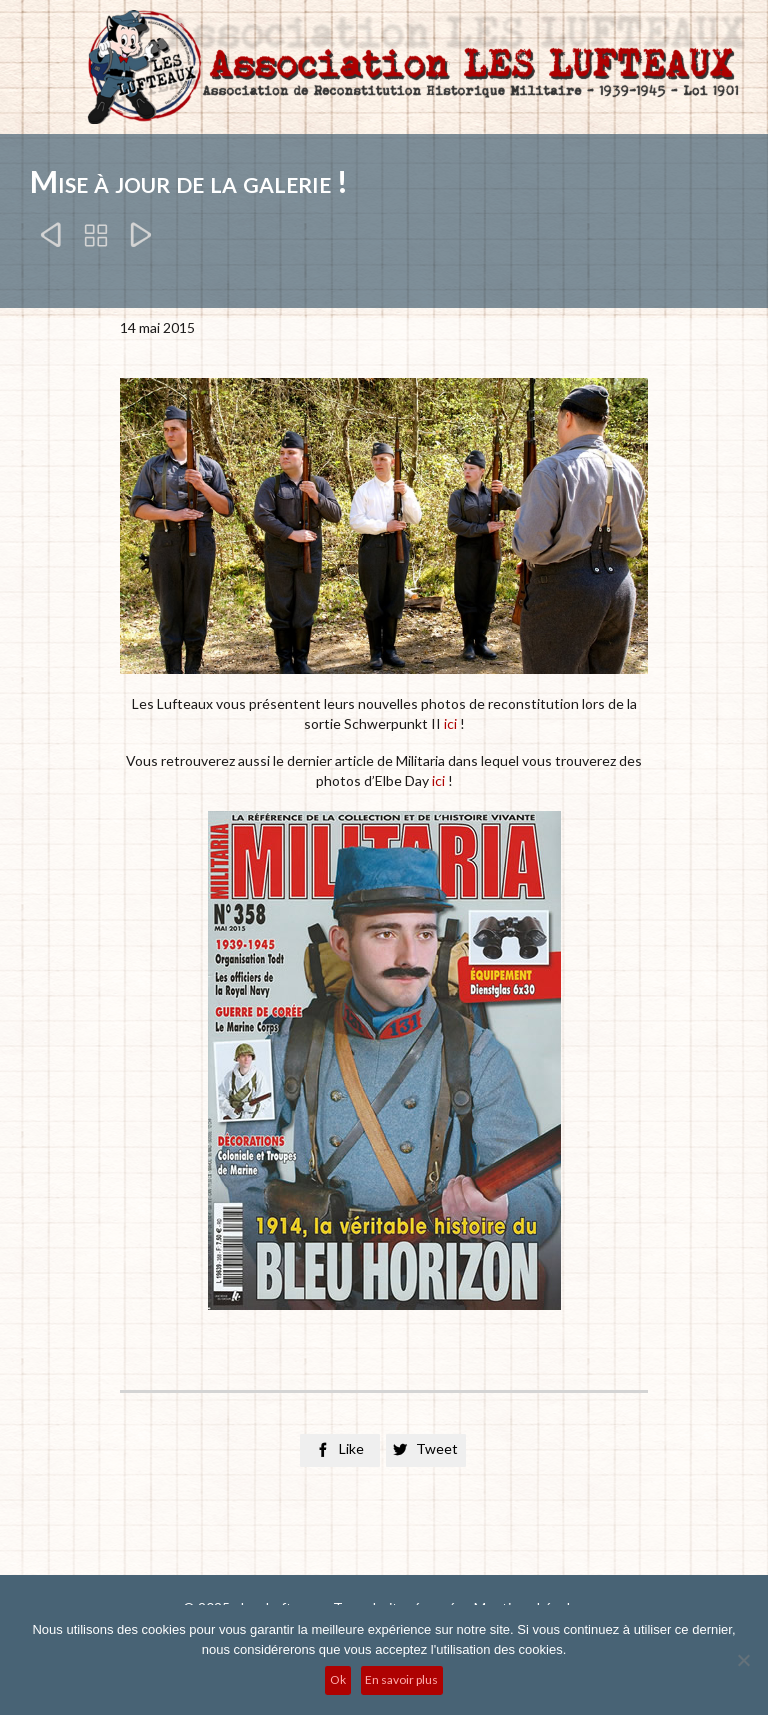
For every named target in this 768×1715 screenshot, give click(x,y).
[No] (743, 1660)
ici (450, 723)
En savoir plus (401, 1679)
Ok (338, 1679)
